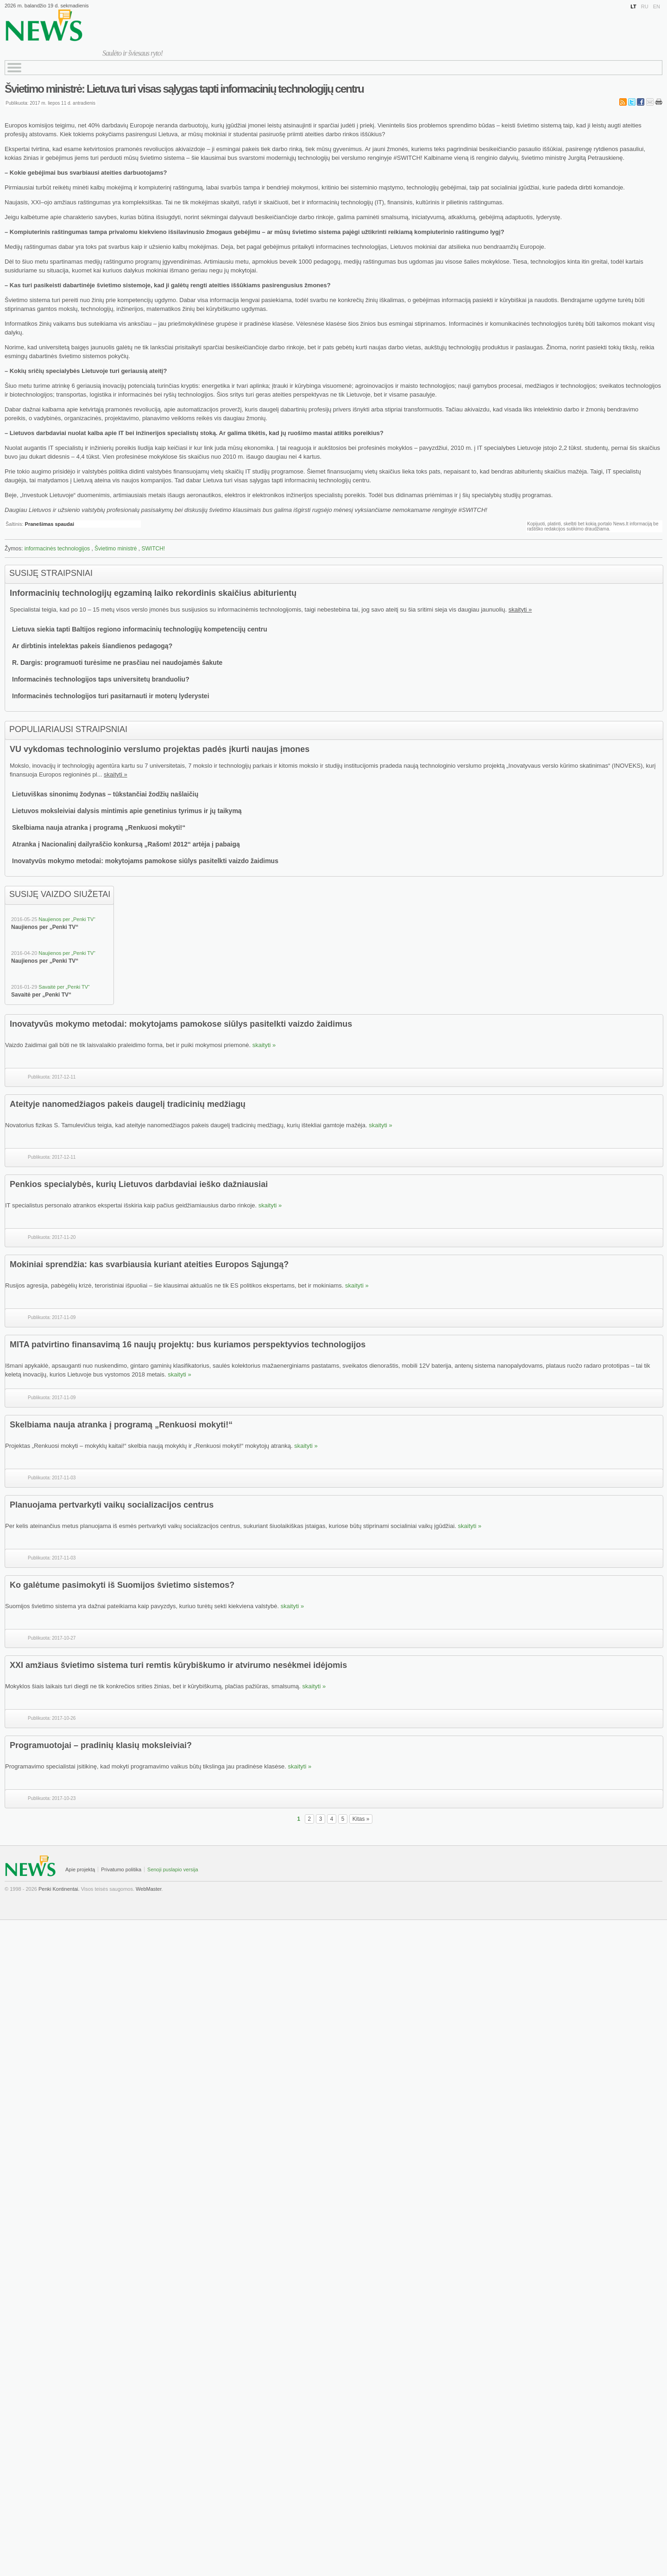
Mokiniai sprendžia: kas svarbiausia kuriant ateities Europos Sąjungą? (149, 1264)
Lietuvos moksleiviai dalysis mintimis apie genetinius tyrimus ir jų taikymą (127, 810)
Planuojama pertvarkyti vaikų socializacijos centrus (112, 1504)
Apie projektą (80, 1869)
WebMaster (148, 1889)
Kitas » (361, 1819)
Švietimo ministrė (115, 548)
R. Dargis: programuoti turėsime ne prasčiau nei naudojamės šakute (117, 662)
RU (644, 6)
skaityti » (520, 609)
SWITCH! (153, 548)
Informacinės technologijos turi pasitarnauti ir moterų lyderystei (110, 696)
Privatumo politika (121, 1869)
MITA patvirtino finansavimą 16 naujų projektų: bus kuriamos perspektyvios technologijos (187, 1344)
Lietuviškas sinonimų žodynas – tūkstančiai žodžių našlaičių (105, 794)
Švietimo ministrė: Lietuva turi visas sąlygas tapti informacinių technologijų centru (184, 88)
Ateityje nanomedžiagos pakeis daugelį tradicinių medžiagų (127, 1104)
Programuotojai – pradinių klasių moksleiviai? (101, 1745)
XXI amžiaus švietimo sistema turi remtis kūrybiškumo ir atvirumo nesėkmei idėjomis (178, 1665)
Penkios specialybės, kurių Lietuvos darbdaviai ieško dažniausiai (139, 1184)
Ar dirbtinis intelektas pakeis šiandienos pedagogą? (92, 646)
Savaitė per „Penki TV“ (63, 987)
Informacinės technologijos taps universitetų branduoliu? (100, 679)
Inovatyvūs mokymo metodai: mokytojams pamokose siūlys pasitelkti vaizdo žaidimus (145, 861)
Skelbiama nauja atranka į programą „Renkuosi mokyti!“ (98, 827)
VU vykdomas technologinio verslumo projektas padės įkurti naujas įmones (159, 749)
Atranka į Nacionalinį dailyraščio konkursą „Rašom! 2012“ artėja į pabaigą (126, 844)
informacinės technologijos (57, 548)
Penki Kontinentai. (59, 1889)
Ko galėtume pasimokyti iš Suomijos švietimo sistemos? (122, 1585)
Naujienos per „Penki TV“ (66, 919)
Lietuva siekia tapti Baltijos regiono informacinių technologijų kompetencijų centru (139, 629)
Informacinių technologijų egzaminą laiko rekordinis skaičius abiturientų (153, 593)
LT (633, 6)
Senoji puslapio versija (172, 1869)
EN (656, 6)
